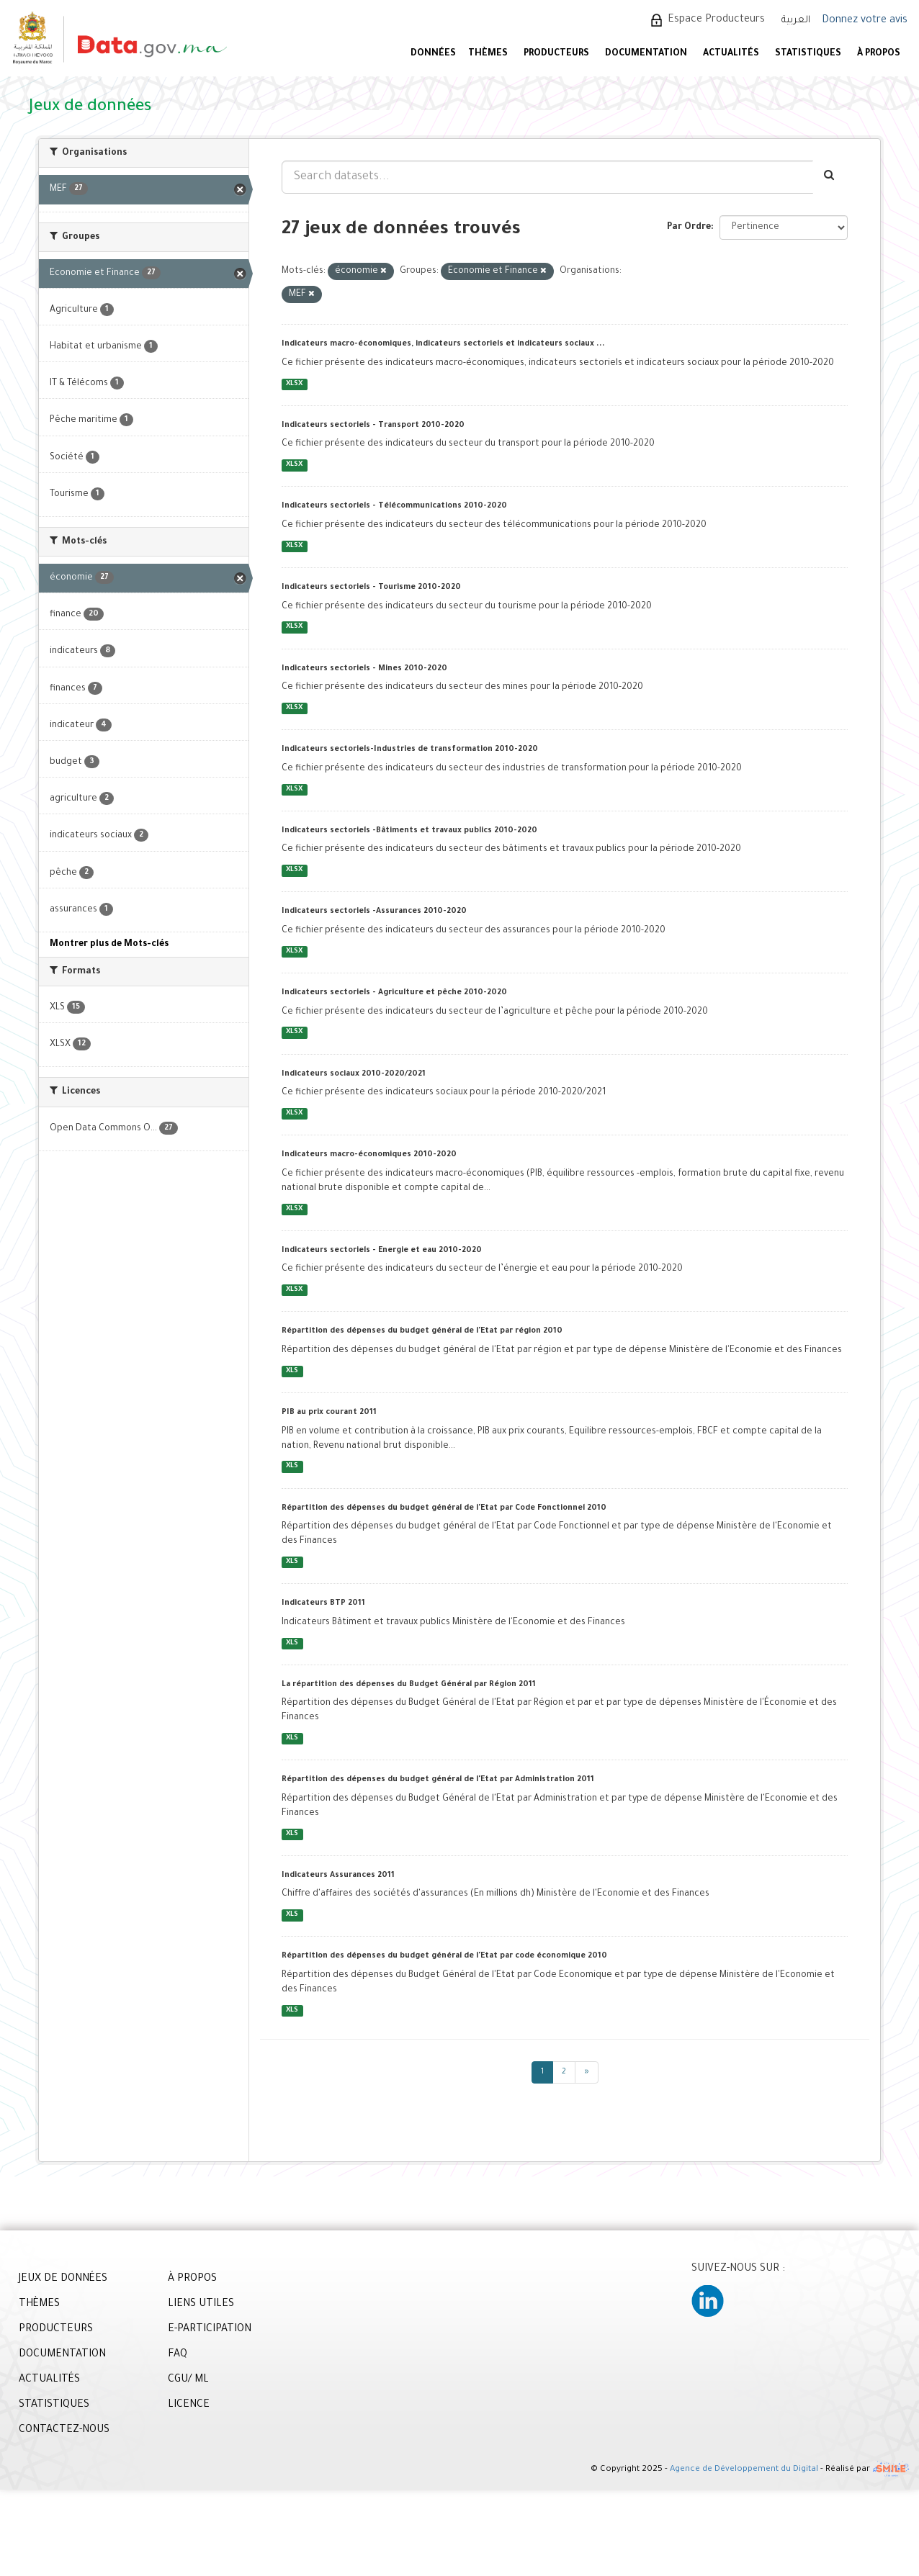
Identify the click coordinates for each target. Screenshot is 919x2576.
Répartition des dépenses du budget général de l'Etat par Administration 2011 (438, 1779)
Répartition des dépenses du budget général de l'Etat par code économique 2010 (444, 1956)
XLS (292, 1371)
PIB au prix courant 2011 (329, 1412)
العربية (795, 20)
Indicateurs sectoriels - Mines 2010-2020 (364, 669)
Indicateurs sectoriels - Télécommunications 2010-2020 (394, 506)
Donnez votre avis (864, 21)
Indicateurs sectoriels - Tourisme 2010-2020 (371, 587)
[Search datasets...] (547, 177)
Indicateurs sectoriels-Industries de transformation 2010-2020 (410, 749)
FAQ (177, 2355)
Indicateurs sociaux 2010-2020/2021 (354, 1074)
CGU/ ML (188, 2380)
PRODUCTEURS (556, 54)
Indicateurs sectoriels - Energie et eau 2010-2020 (382, 1250)
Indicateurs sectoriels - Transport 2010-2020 (373, 425)
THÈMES (39, 2304)
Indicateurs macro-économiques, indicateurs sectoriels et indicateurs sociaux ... (443, 344)
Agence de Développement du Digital (744, 2470)
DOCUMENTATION (646, 54)
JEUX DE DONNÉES (63, 2279)
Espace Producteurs (716, 20)
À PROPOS (878, 54)
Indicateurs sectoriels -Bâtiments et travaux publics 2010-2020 (409, 831)
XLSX (294, 384)
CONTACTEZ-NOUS (64, 2430)
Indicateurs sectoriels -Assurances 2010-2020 (374, 911)
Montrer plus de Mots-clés (109, 945)
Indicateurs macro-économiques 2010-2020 (369, 1154)
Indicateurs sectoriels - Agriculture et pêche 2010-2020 (394, 992)
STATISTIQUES (808, 54)
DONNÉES (433, 54)
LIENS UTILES (201, 2304)
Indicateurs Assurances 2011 (338, 1875)
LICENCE (189, 2405)
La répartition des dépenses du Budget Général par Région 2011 (409, 1684)
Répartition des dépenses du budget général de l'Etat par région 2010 (422, 1331)
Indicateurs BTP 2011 (323, 1603)
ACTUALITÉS (731, 54)
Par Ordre (689, 227)
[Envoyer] (830, 177)
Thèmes (488, 54)
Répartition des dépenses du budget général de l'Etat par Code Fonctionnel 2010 (444, 1508)
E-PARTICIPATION (209, 2330)
